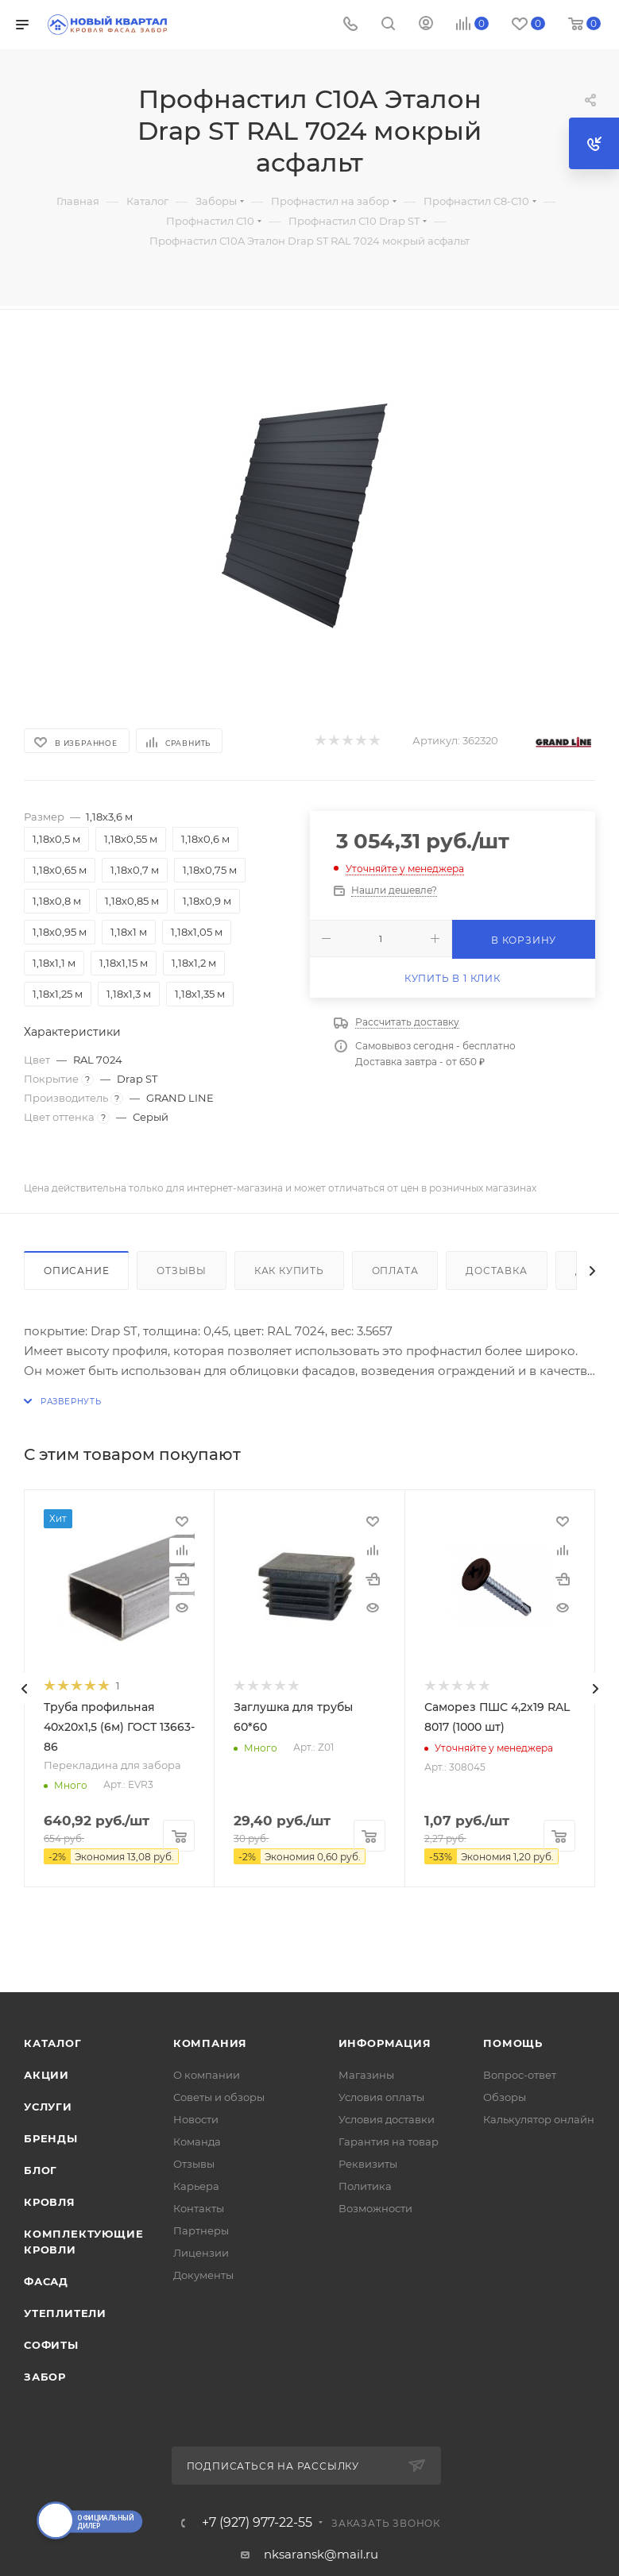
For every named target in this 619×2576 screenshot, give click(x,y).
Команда (197, 2141)
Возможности (375, 2208)
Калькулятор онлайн (538, 2119)
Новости (196, 2119)
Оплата (395, 1270)
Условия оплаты (381, 2097)
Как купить (289, 1270)
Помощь (513, 2043)
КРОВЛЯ (49, 2202)
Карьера (196, 2186)
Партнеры (201, 2230)
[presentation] (24, 1689)
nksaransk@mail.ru (321, 2554)
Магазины (366, 2074)
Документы (203, 2275)
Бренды (51, 2138)
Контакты (198, 2208)
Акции (46, 2074)
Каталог (53, 2043)
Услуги (48, 2106)
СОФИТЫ (51, 2344)
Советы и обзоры (219, 2097)
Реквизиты (368, 2163)
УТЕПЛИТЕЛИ (65, 2313)
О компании (206, 2074)
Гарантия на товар (389, 2141)
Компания (210, 2043)
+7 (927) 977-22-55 (257, 2522)
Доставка (496, 1270)
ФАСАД (46, 2281)
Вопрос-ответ (519, 2074)
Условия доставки (387, 2119)
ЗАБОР (45, 2376)
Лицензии (201, 2252)
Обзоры (504, 2097)
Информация (385, 2043)
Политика (365, 2186)
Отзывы (182, 1270)
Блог (40, 2170)
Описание (76, 1270)
